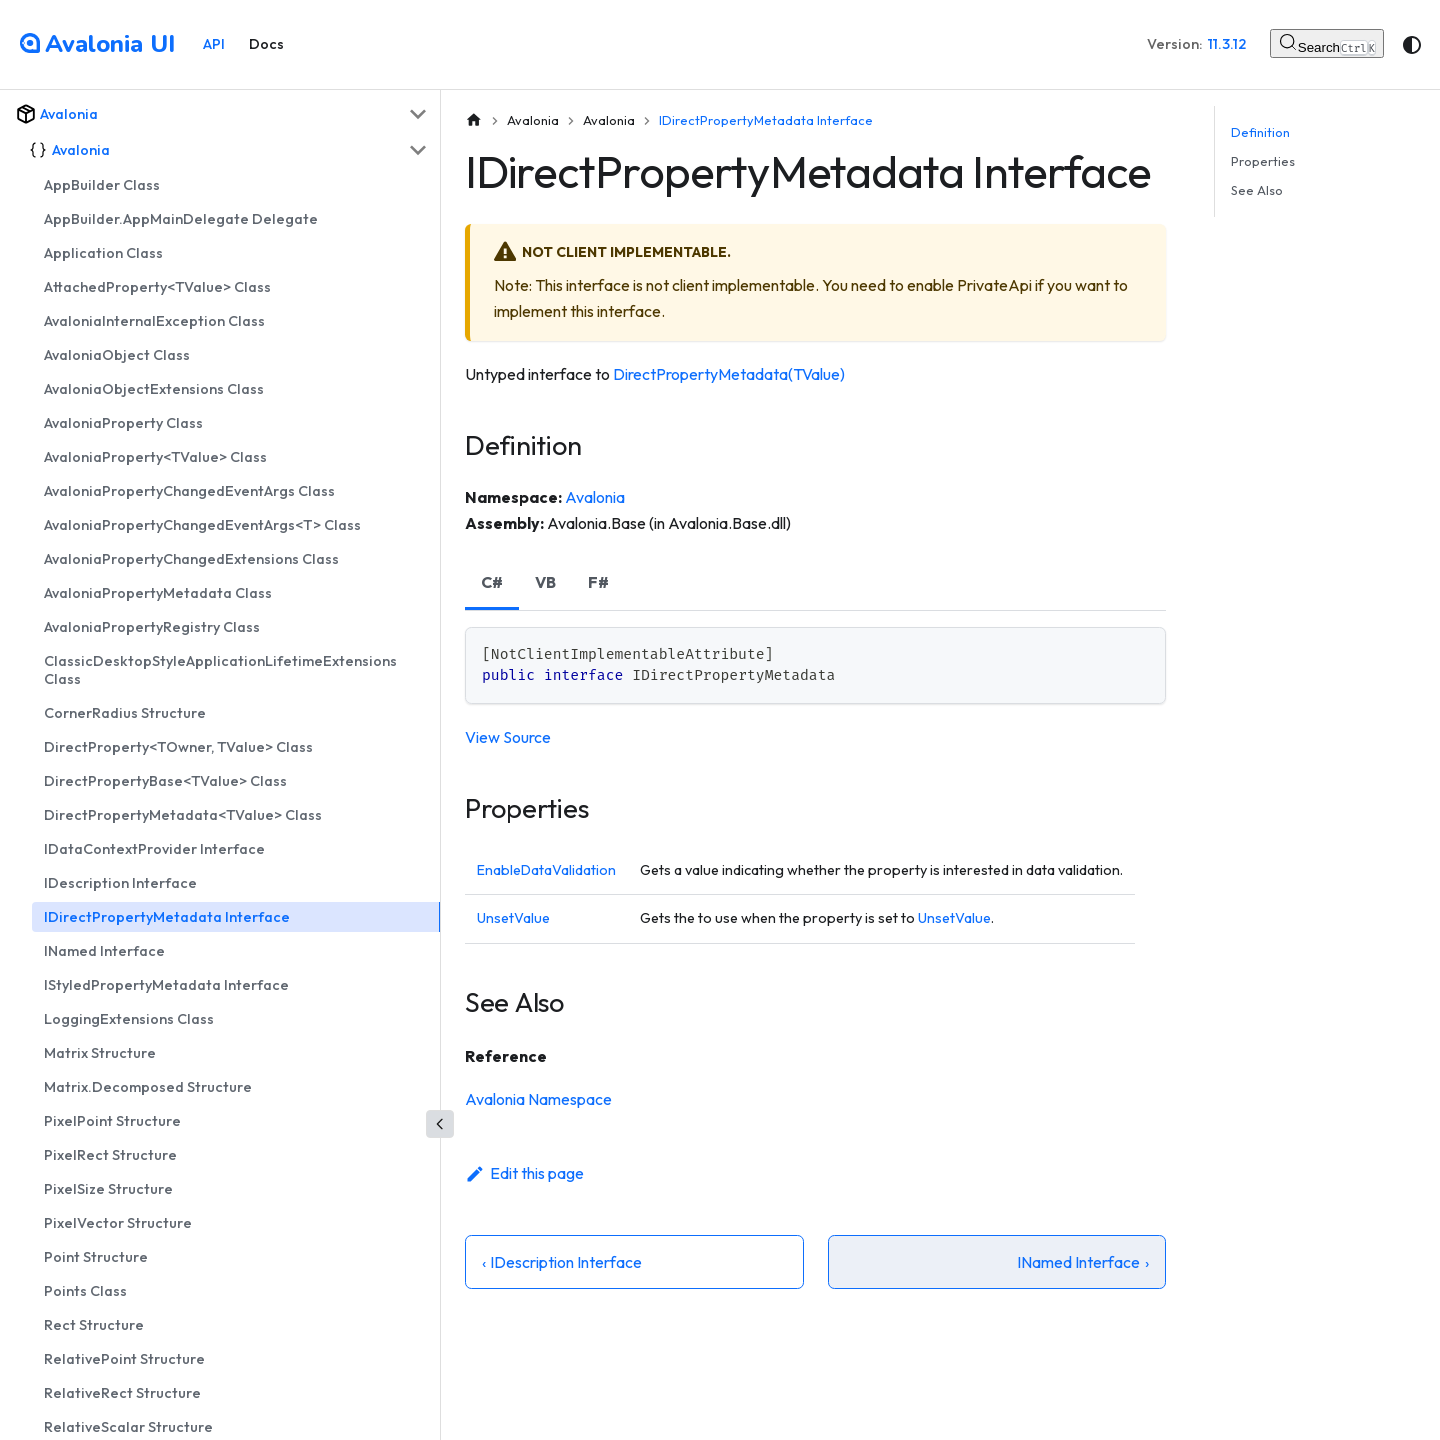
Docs (266, 44)
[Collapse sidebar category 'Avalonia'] (418, 114)
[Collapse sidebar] (440, 1124)
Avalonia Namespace (538, 1099)
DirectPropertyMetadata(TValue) (729, 374)
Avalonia (595, 497)
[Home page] (474, 120)
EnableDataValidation (546, 870)
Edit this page (524, 1173)
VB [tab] (545, 582)
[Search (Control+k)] (1327, 43)
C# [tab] (492, 582)
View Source (508, 737)
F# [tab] (598, 582)
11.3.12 (1227, 44)
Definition (1260, 132)
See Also (1257, 190)
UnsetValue (513, 918)
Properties (1263, 161)
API (214, 44)
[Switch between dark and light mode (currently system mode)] (1412, 45)
